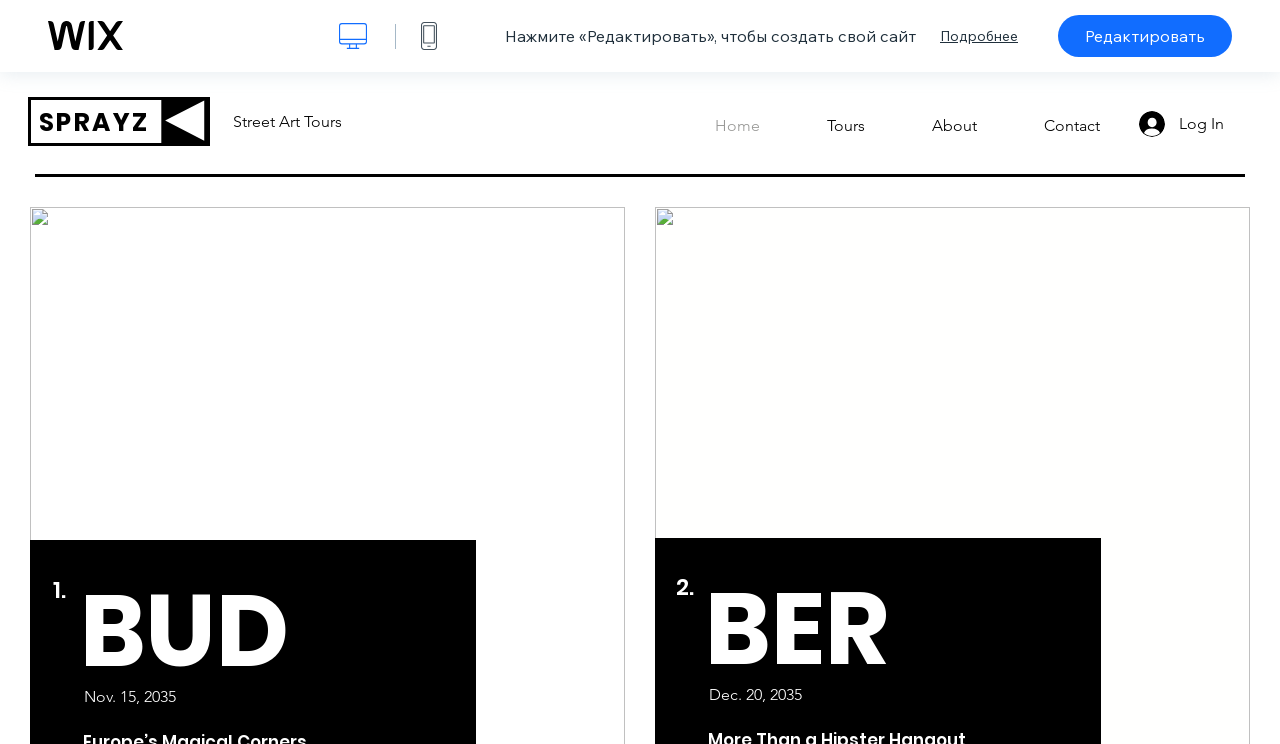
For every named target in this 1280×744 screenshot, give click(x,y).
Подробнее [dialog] (979, 36)
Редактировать (1145, 36)
